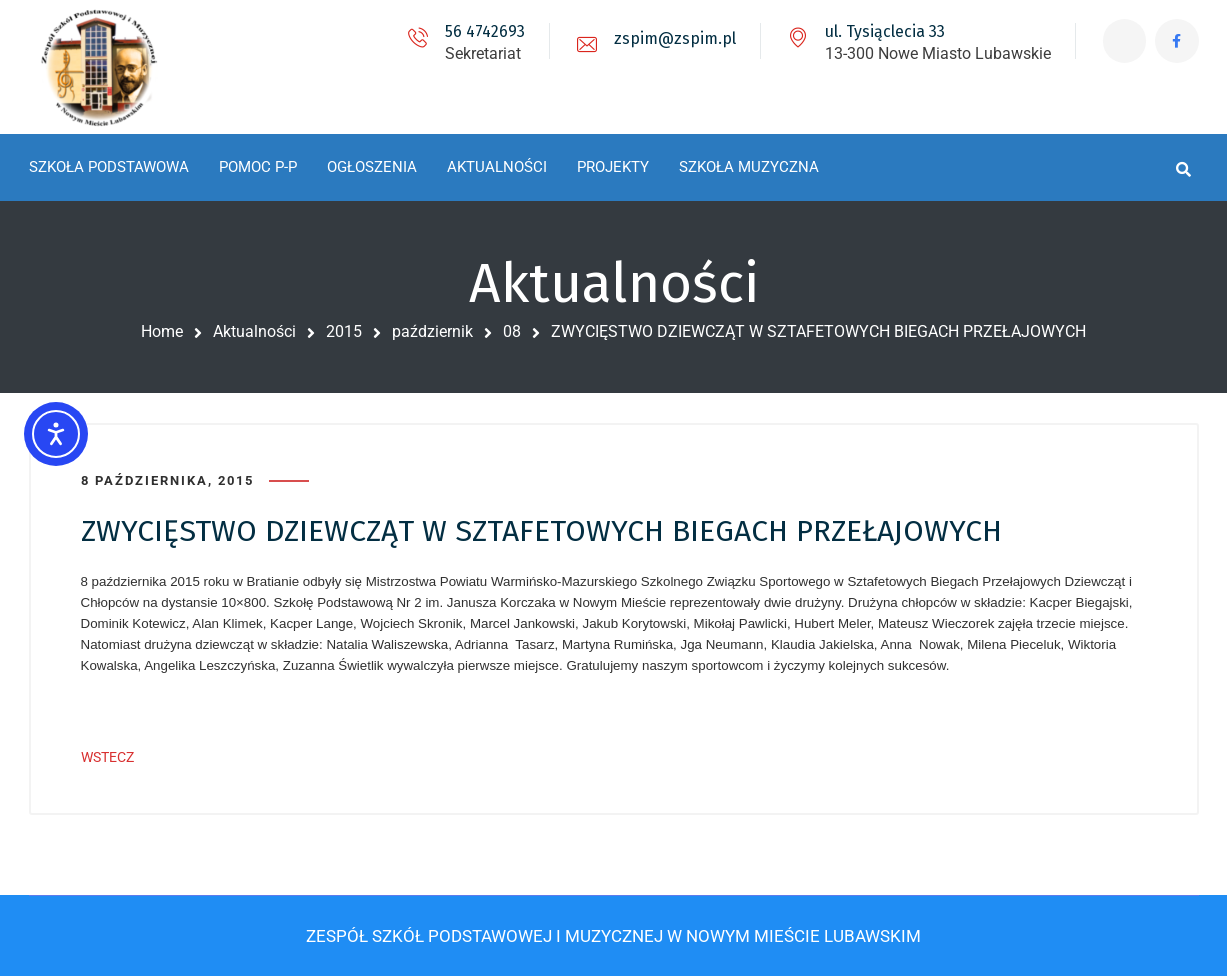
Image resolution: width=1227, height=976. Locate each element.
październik (432, 331)
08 (512, 331)
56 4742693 (482, 31)
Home (162, 331)
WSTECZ (107, 757)
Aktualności (254, 331)
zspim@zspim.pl (672, 38)
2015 (344, 331)
